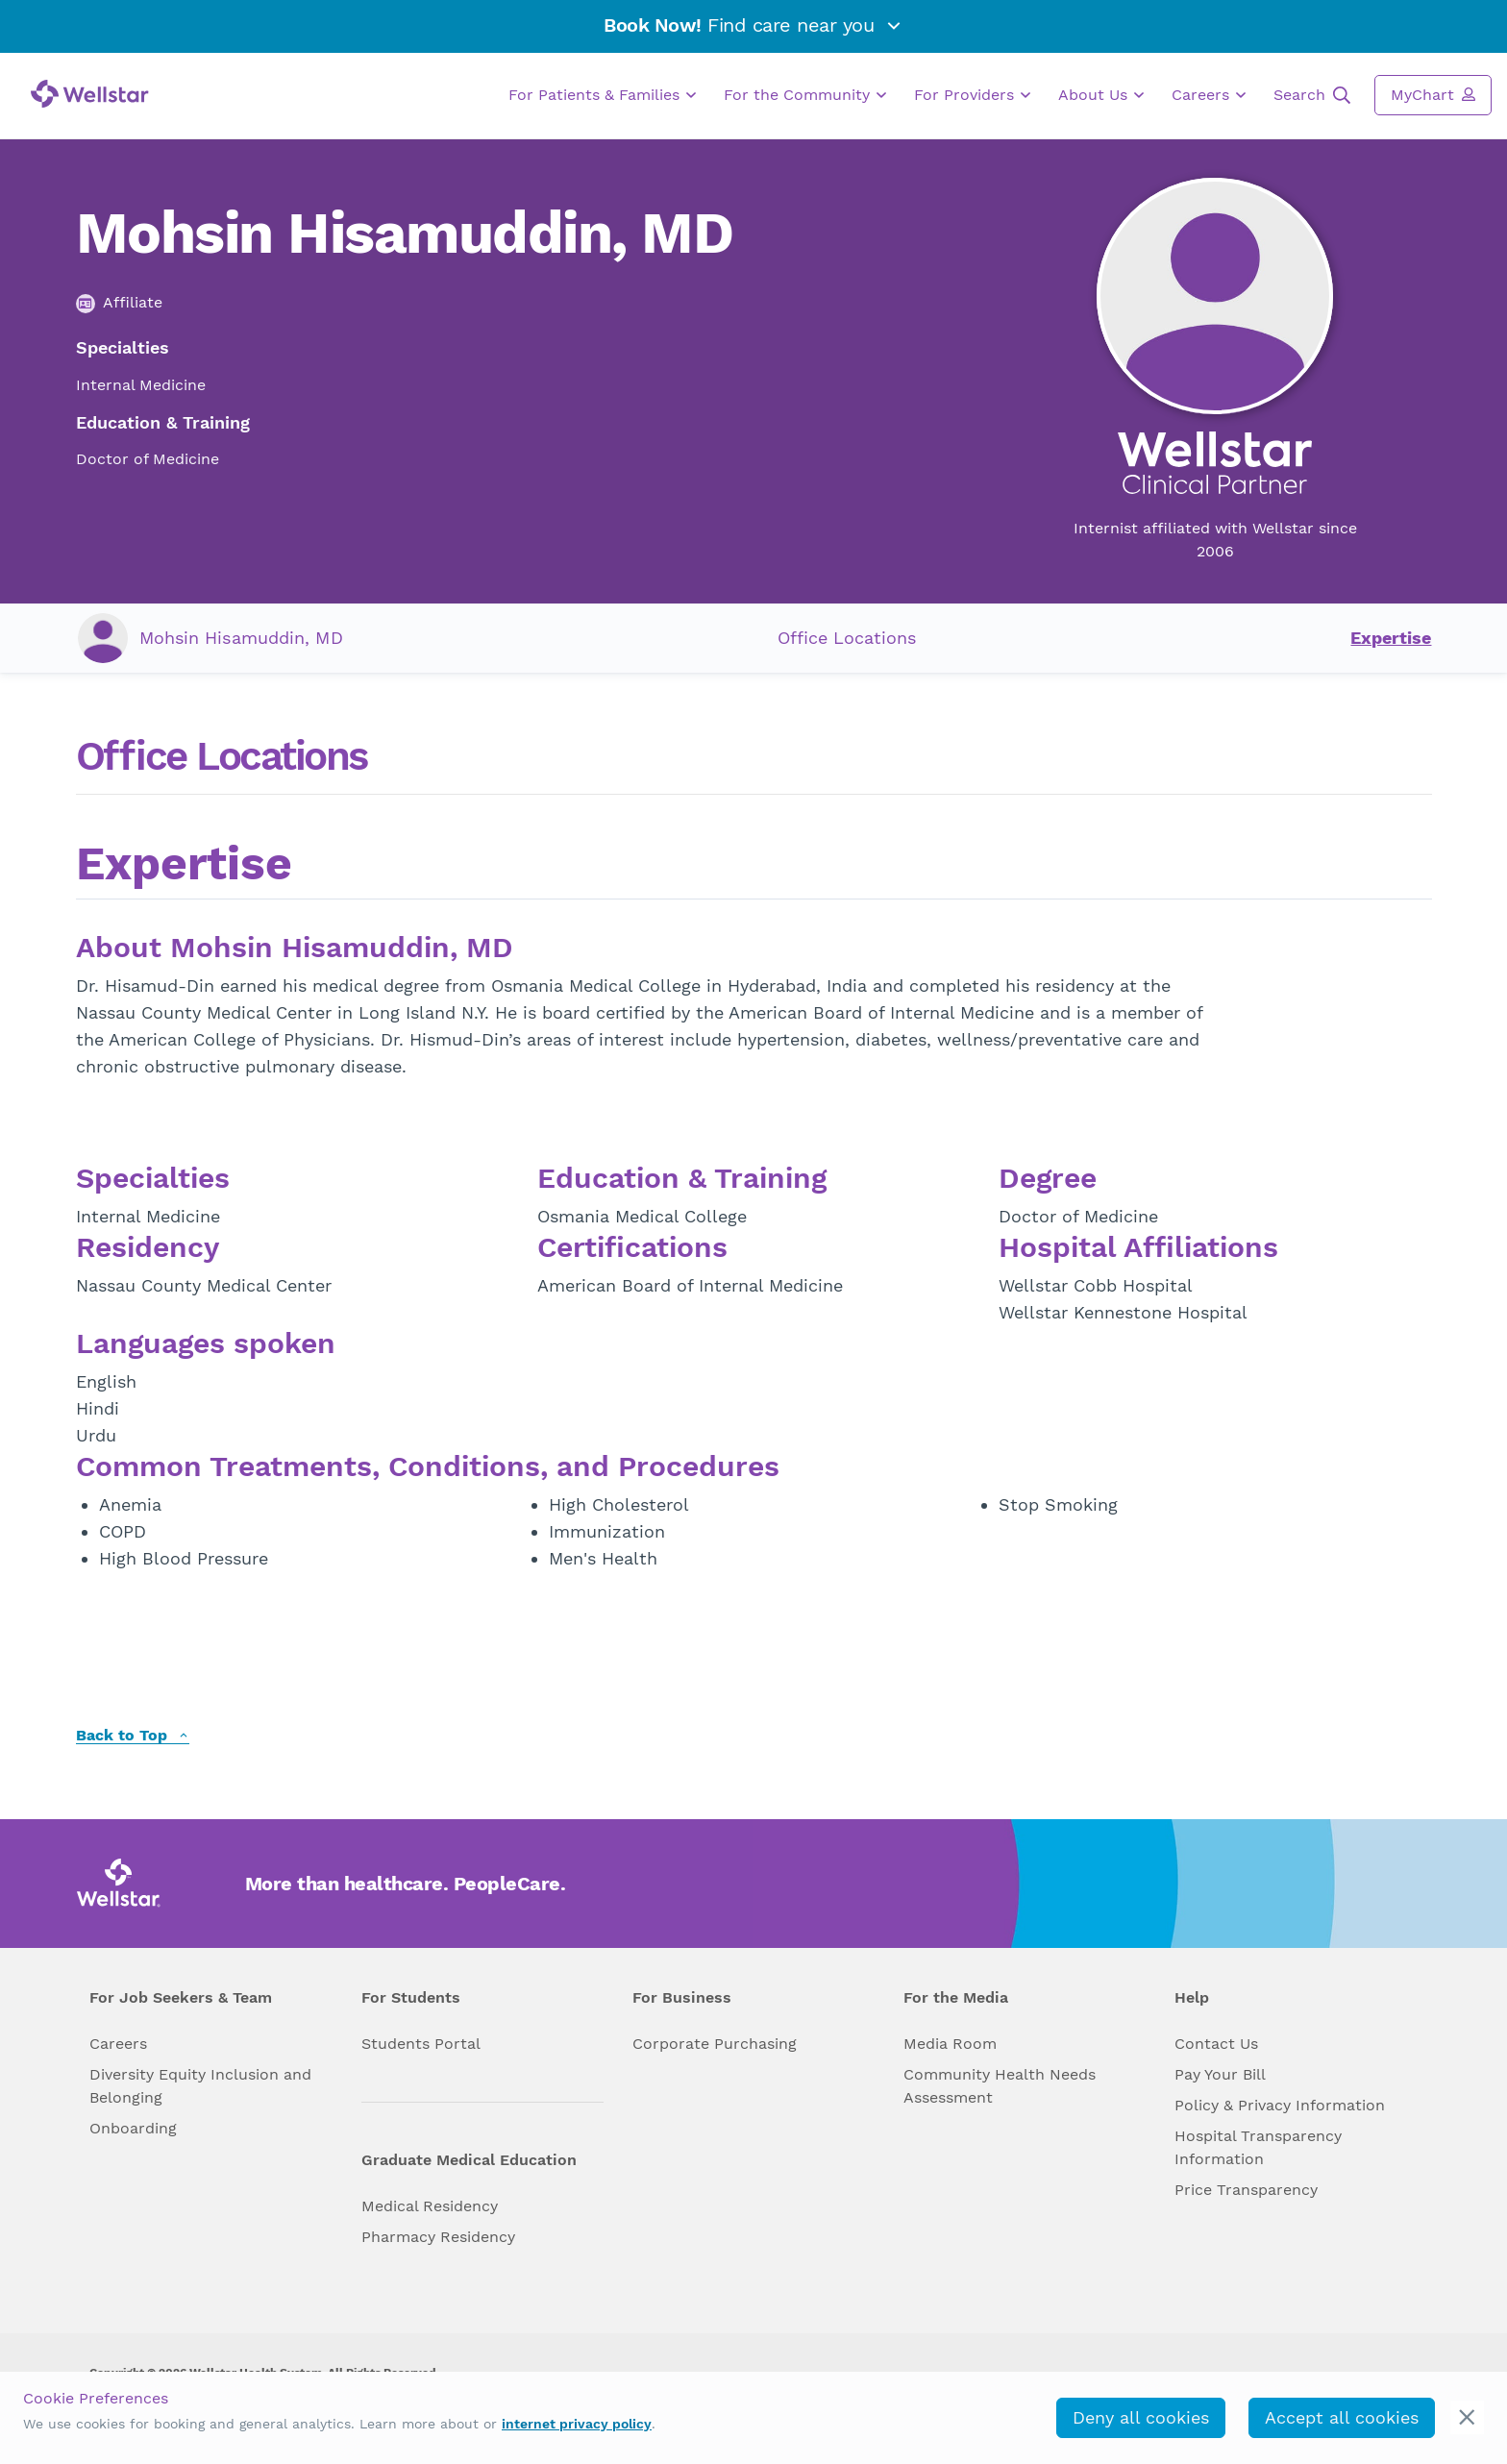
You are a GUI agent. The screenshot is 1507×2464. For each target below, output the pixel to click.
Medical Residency (429, 2206)
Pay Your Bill (1220, 2074)
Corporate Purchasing (714, 2043)
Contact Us (1216, 2043)
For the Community (805, 95)
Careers (1209, 95)
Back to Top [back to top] (132, 1736)
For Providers (972, 95)
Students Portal (421, 2043)
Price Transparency (1246, 2190)
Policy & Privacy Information (1279, 2105)
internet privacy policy (577, 2423)
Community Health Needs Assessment (999, 2086)
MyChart (1433, 94)
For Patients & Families (602, 95)
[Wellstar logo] (90, 94)
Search (1311, 95)
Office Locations (847, 638)
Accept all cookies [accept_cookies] (1342, 2417)
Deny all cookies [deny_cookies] (1141, 2417)
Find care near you (753, 25)
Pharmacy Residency (438, 2237)
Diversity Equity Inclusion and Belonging (200, 2086)
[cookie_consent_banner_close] (1467, 2417)
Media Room (950, 2043)
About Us (1101, 95)
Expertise (1390, 638)
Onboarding (133, 2128)
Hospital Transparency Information (1258, 2147)
